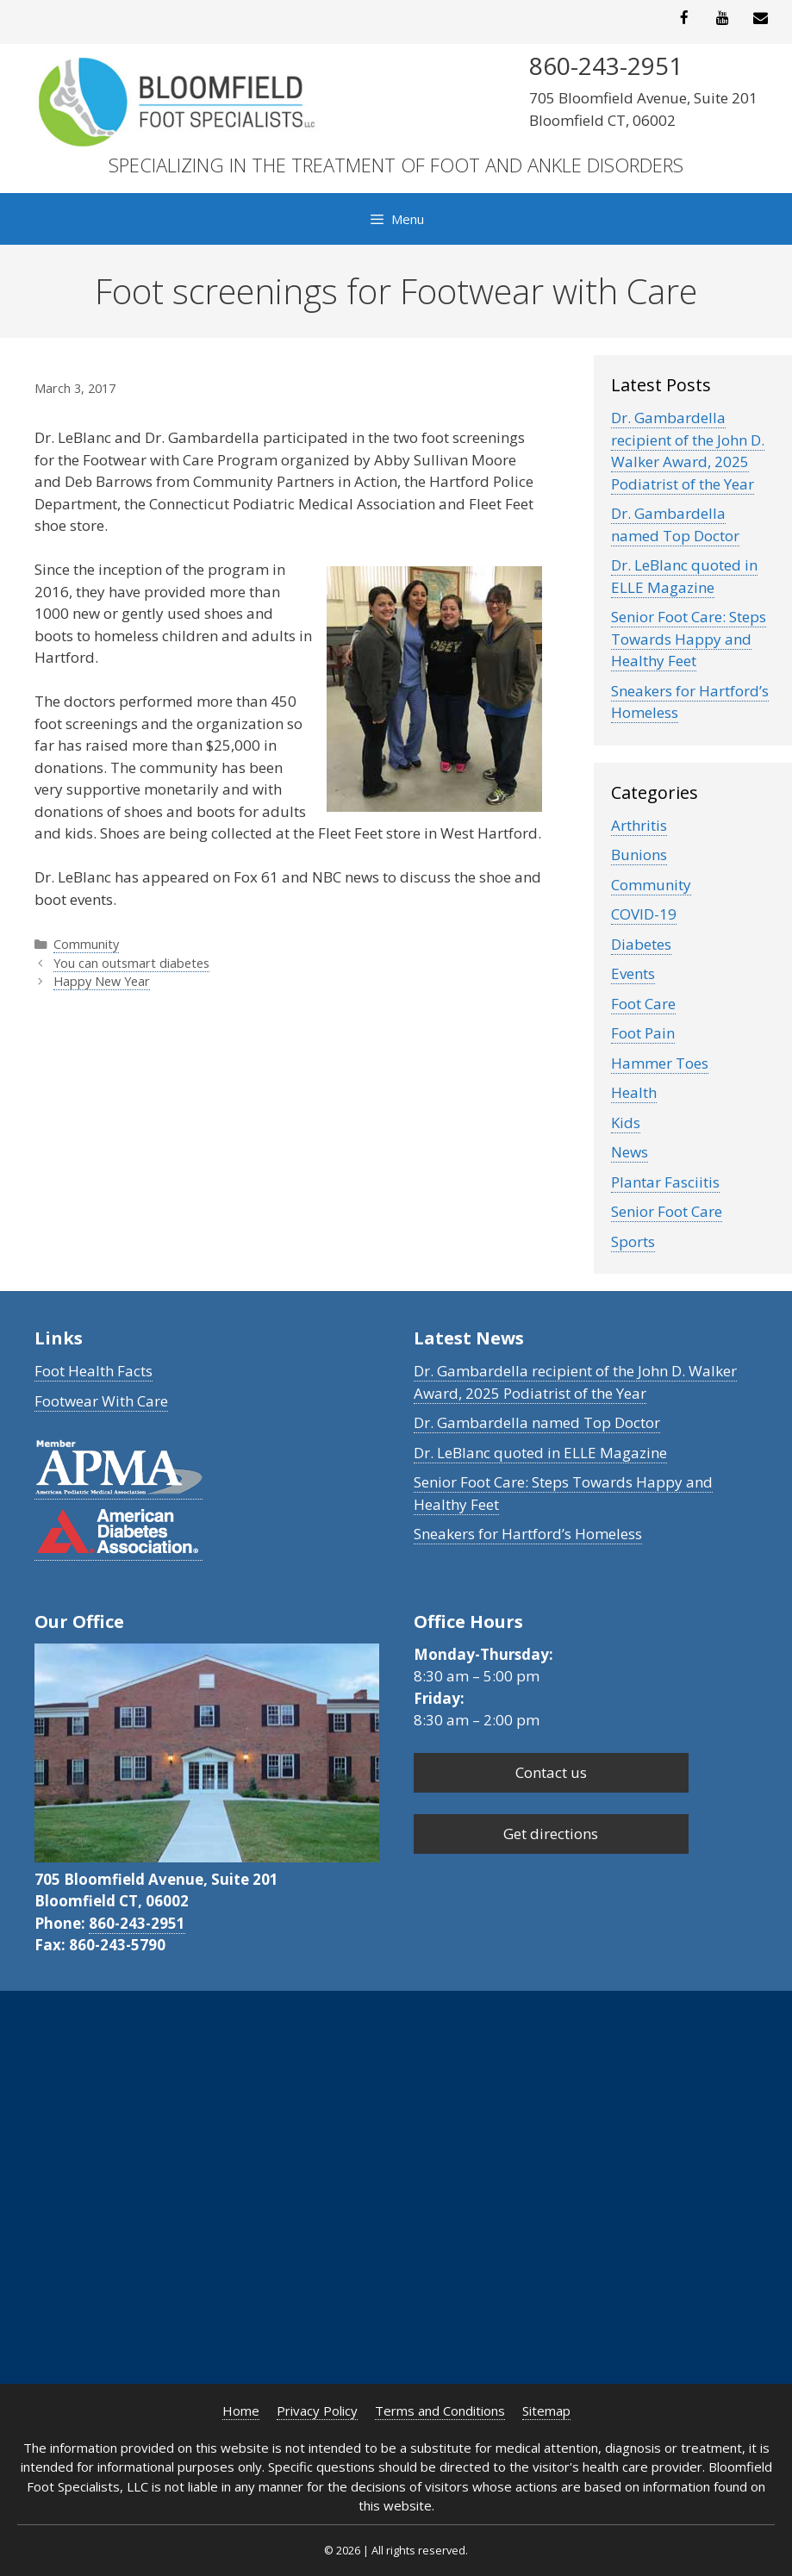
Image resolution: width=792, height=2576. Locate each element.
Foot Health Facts (93, 1371)
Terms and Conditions (440, 2410)
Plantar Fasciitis (665, 1182)
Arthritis (639, 825)
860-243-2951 (137, 1923)
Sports (633, 1241)
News (629, 1152)
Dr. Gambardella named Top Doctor (675, 524)
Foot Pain (643, 1033)
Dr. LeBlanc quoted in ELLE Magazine (684, 576)
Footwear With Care (101, 1401)
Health (634, 1092)
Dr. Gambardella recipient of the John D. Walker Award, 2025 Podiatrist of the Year (687, 451)
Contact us (551, 1772)
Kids (625, 1122)
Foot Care (643, 1004)
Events (633, 973)
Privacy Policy (317, 2410)
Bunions (639, 854)
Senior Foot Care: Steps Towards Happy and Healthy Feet (688, 639)
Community (86, 944)
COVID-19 (644, 914)
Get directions (550, 1833)
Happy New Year (101, 981)
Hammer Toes (659, 1063)
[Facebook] (684, 18)
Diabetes (641, 944)
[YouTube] (722, 18)
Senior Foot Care (666, 1211)
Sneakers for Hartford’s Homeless (528, 1534)
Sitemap (546, 2410)
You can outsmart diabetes (131, 963)
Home (240, 2410)
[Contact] (760, 18)
